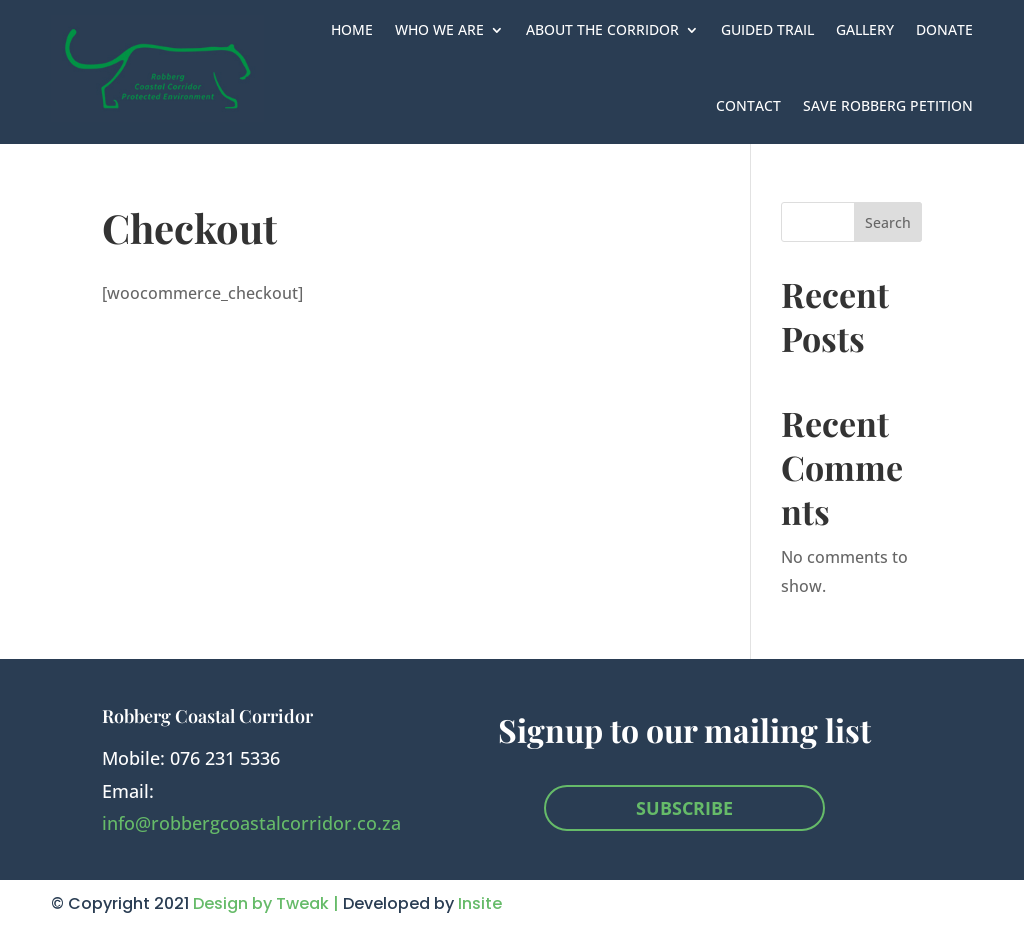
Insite (480, 903)
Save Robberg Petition (888, 105)
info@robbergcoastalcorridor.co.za (251, 823)
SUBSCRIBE (684, 808)
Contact (748, 105)
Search (888, 222)
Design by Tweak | (268, 903)
